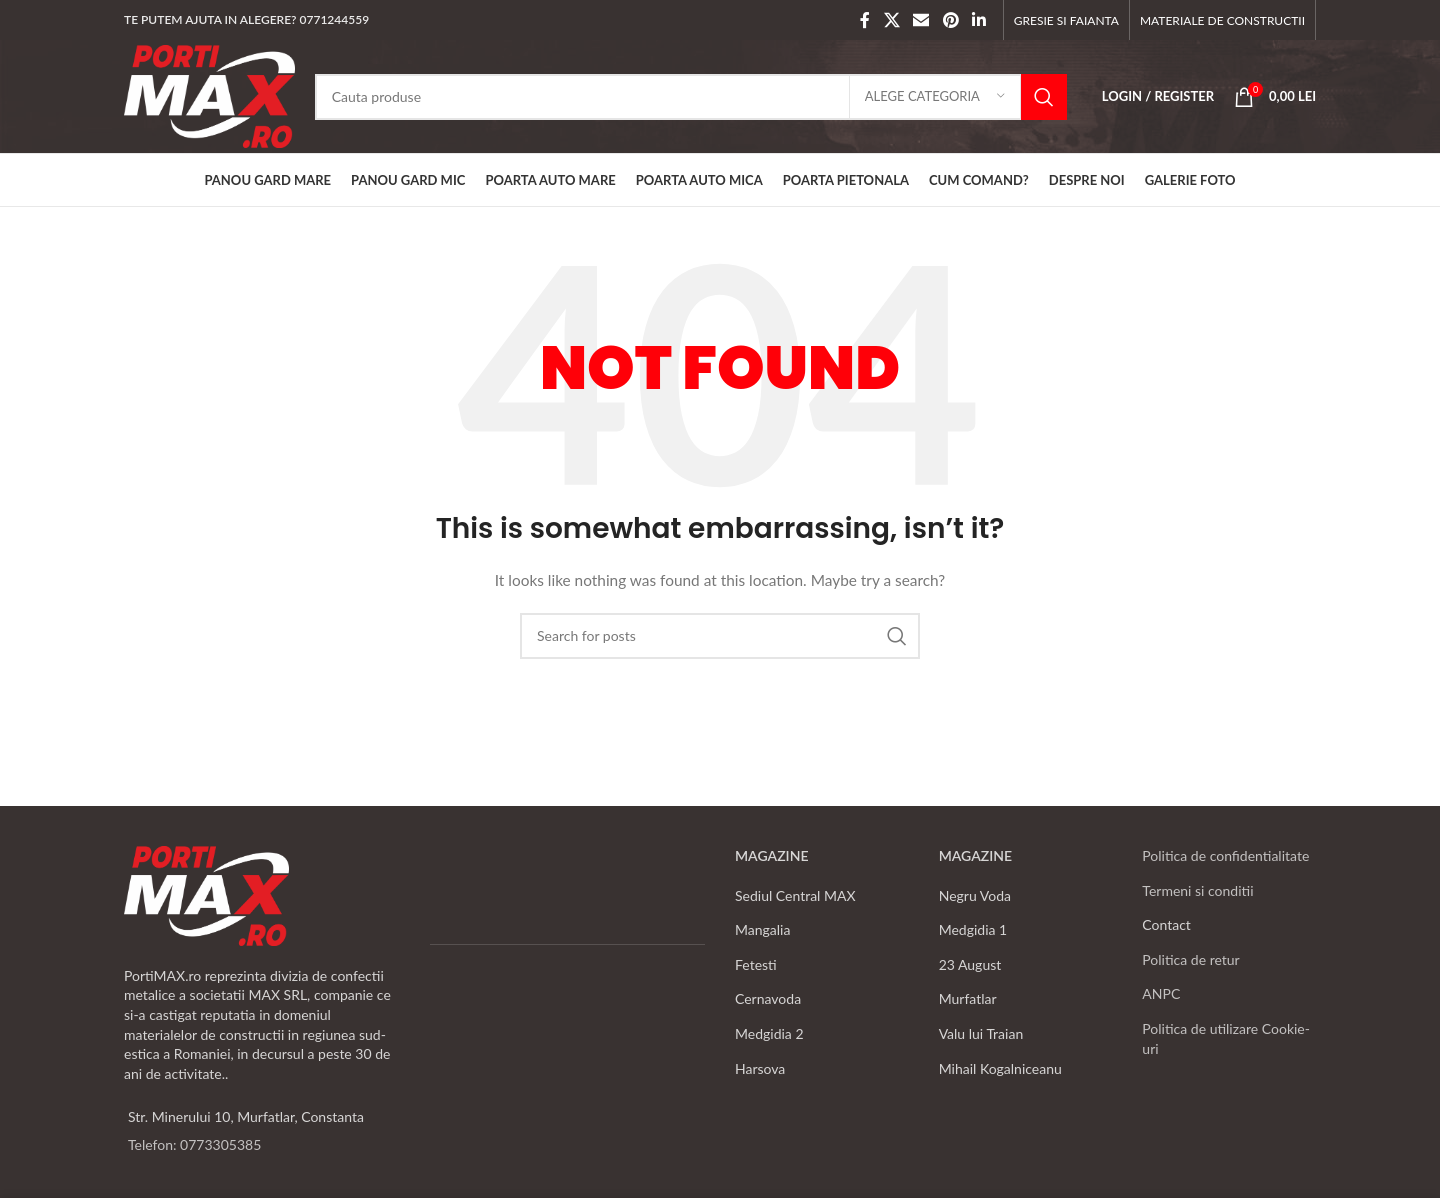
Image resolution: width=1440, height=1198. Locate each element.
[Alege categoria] (935, 97)
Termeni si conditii (1197, 890)
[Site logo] (209, 94)
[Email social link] (921, 20)
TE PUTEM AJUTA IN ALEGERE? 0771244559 (246, 19)
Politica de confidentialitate (1225, 855)
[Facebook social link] (865, 20)
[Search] (691, 97)
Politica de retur (1190, 959)
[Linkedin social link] (978, 20)
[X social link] (891, 20)
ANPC (1161, 993)
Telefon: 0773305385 (194, 1144)
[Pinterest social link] (950, 20)
